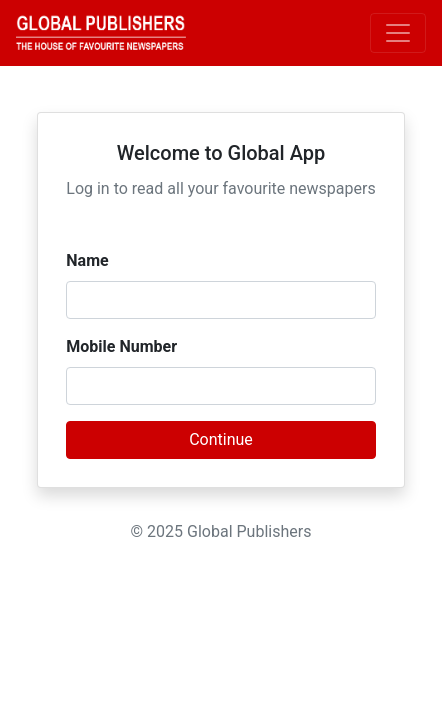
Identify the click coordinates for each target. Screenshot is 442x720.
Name (87, 260)
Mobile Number (121, 346)
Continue (221, 439)
